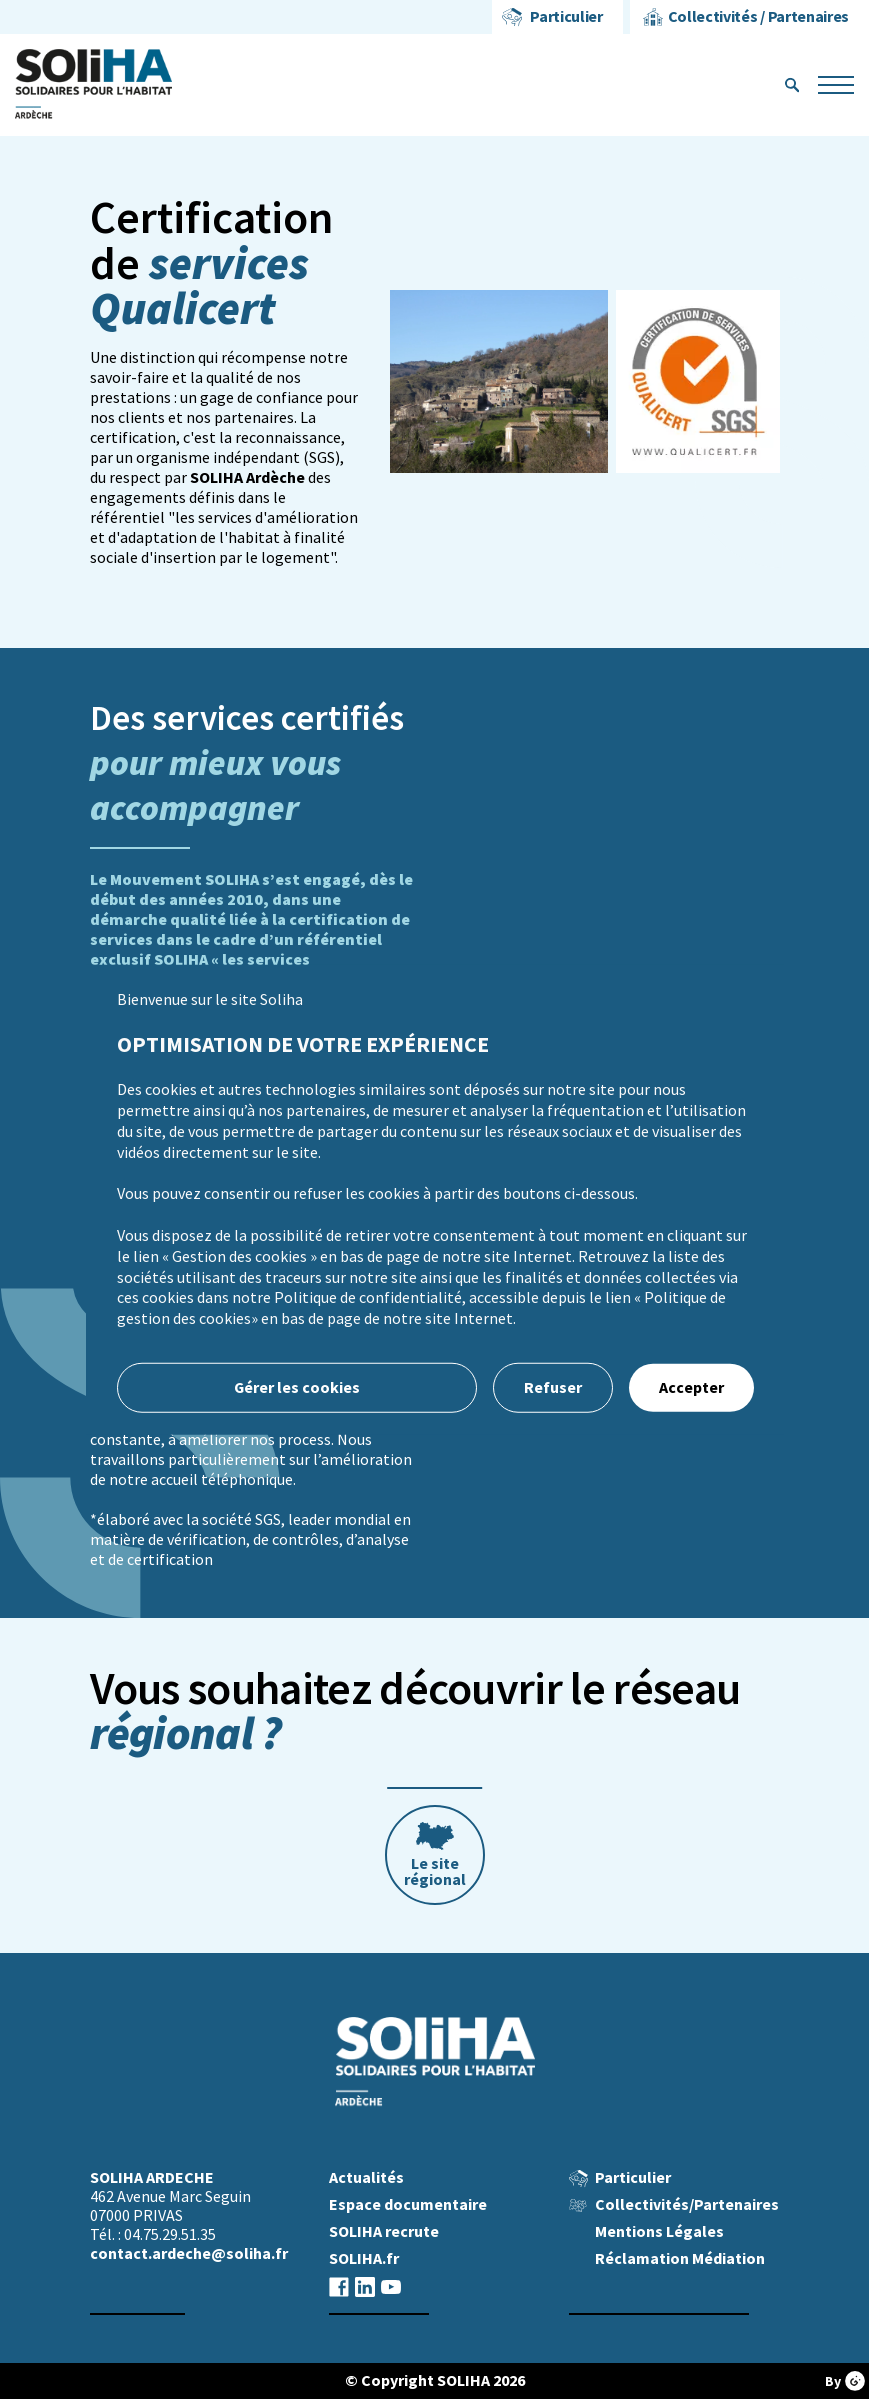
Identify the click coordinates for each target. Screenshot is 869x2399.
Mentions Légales (659, 2231)
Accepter (691, 1387)
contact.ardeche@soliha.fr (189, 2253)
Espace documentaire (408, 2204)
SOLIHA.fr (364, 2258)
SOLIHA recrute (384, 2231)
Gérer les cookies (296, 1387)
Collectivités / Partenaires (758, 16)
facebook (339, 2286)
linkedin (365, 2286)
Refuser (553, 1387)
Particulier (566, 16)
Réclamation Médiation (680, 2258)
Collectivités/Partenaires (687, 2204)
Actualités (366, 2177)
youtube (391, 2286)
